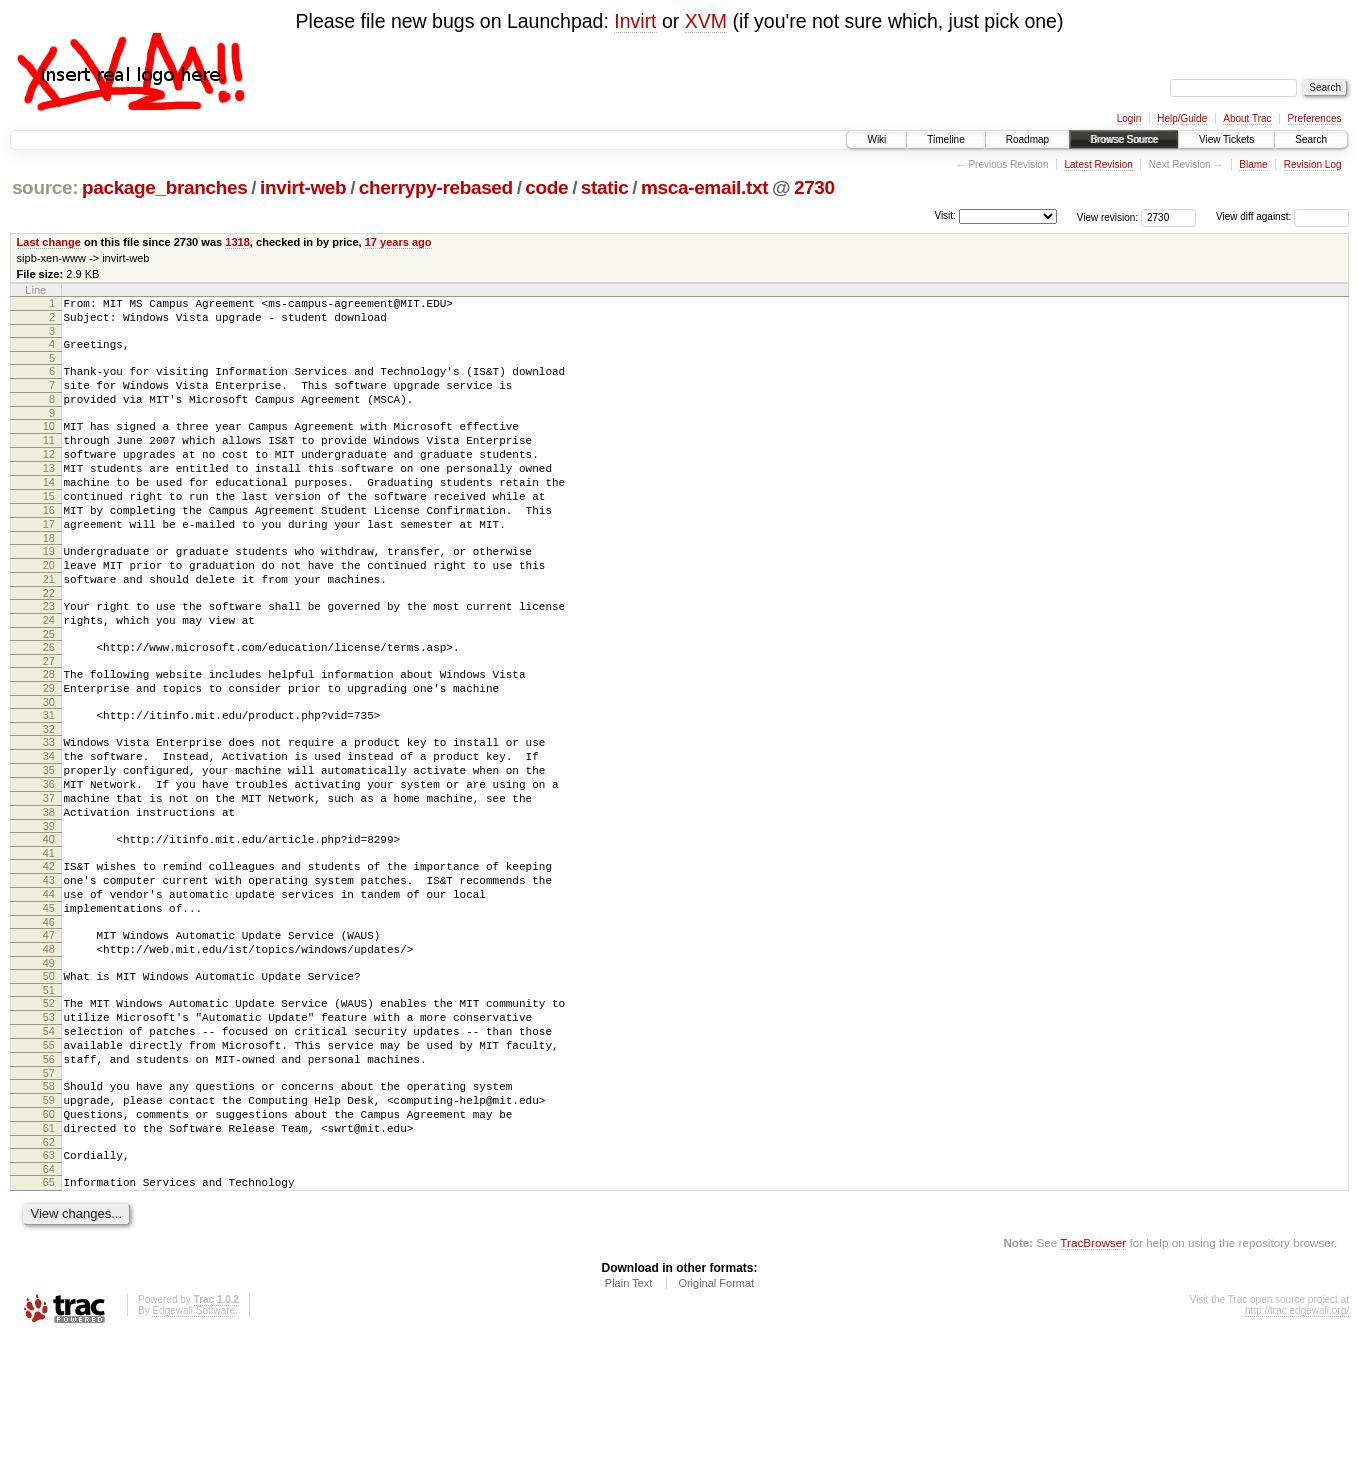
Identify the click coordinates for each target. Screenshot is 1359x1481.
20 (49, 610)
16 (49, 546)
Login (1129, 118)
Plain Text (629, 1427)
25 (49, 691)
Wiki (876, 139)
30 (49, 768)
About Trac (1247, 118)
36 (49, 862)
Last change (49, 242)
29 (49, 751)
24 (49, 674)
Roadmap (1027, 139)
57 (49, 1199)
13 (49, 495)
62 (49, 1280)
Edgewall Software (193, 1454)
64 (49, 1310)
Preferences (1315, 118)
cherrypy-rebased (436, 187)
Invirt (635, 21)
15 (49, 529)
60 (49, 1246)
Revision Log (1313, 164)
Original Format (716, 1427)
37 (49, 879)
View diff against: (1282, 216)
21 (49, 627)
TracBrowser (1093, 1386)
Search (1311, 139)
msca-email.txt (704, 187)
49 (49, 1071)
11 (49, 461)
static (605, 187)
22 (49, 644)
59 (49, 1229)
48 (49, 1054)
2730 (814, 187)
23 (49, 657)
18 (49, 580)
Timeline (945, 139)
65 (49, 1323)
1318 (237, 242)
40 (49, 926)
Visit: (945, 215)
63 (49, 1293)
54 (49, 1148)
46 (49, 1024)
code (546, 187)
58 (49, 1212)
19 (49, 593)
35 (49, 845)
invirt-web (303, 187)
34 (49, 828)
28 (49, 734)
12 (49, 478)
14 (49, 512)
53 (49, 1131)
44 (49, 990)
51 (49, 1101)
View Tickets (1226, 139)
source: (45, 187)
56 (49, 1182)
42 (49, 956)
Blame (1253, 164)
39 (49, 913)
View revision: (1108, 216)
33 (49, 811)
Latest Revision (1098, 164)
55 (49, 1165)
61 (49, 1263)
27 (49, 721)
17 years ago (398, 242)
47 (49, 1037)
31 (49, 781)
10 (49, 444)
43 (49, 973)
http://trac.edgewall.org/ (1297, 1454)
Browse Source (1124, 139)
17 (49, 563)
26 (49, 704)
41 (49, 943)
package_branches (165, 187)
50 (49, 1084)
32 (49, 798)
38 (49, 896)
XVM (706, 21)
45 (49, 1007)
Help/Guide (1182, 118)
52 (49, 1114)
